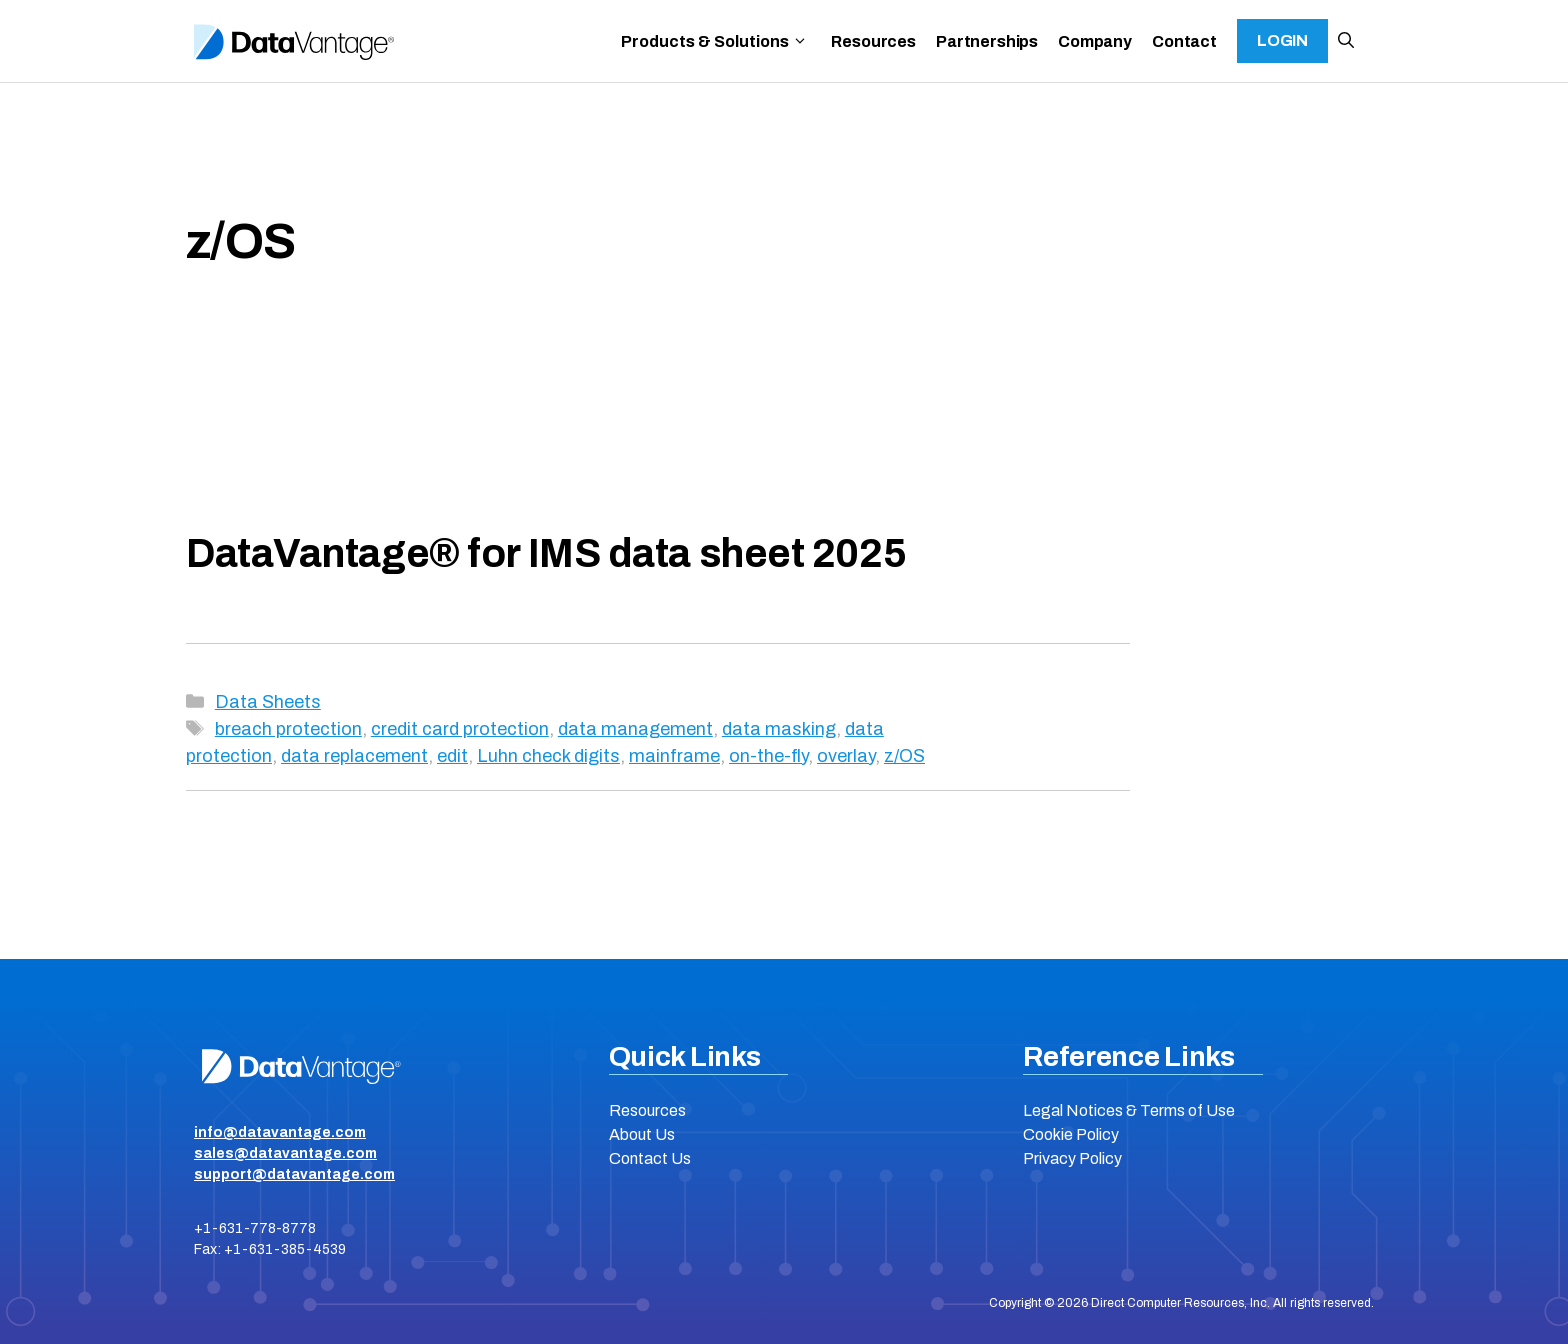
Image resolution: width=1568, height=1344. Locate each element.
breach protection (288, 729)
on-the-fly (768, 756)
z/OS (904, 756)
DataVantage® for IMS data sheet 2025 (546, 553)
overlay (846, 756)
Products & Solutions (714, 42)
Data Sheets (268, 702)
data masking (779, 729)
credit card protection (460, 729)
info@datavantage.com (280, 1132)
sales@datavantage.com (285, 1153)
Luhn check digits (548, 756)
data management (635, 729)
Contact (1184, 41)
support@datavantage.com (294, 1174)
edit (452, 756)
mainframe (674, 756)
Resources (873, 41)
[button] (1346, 41)
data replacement (354, 756)
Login (1282, 40)
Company (1095, 41)
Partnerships (987, 41)
